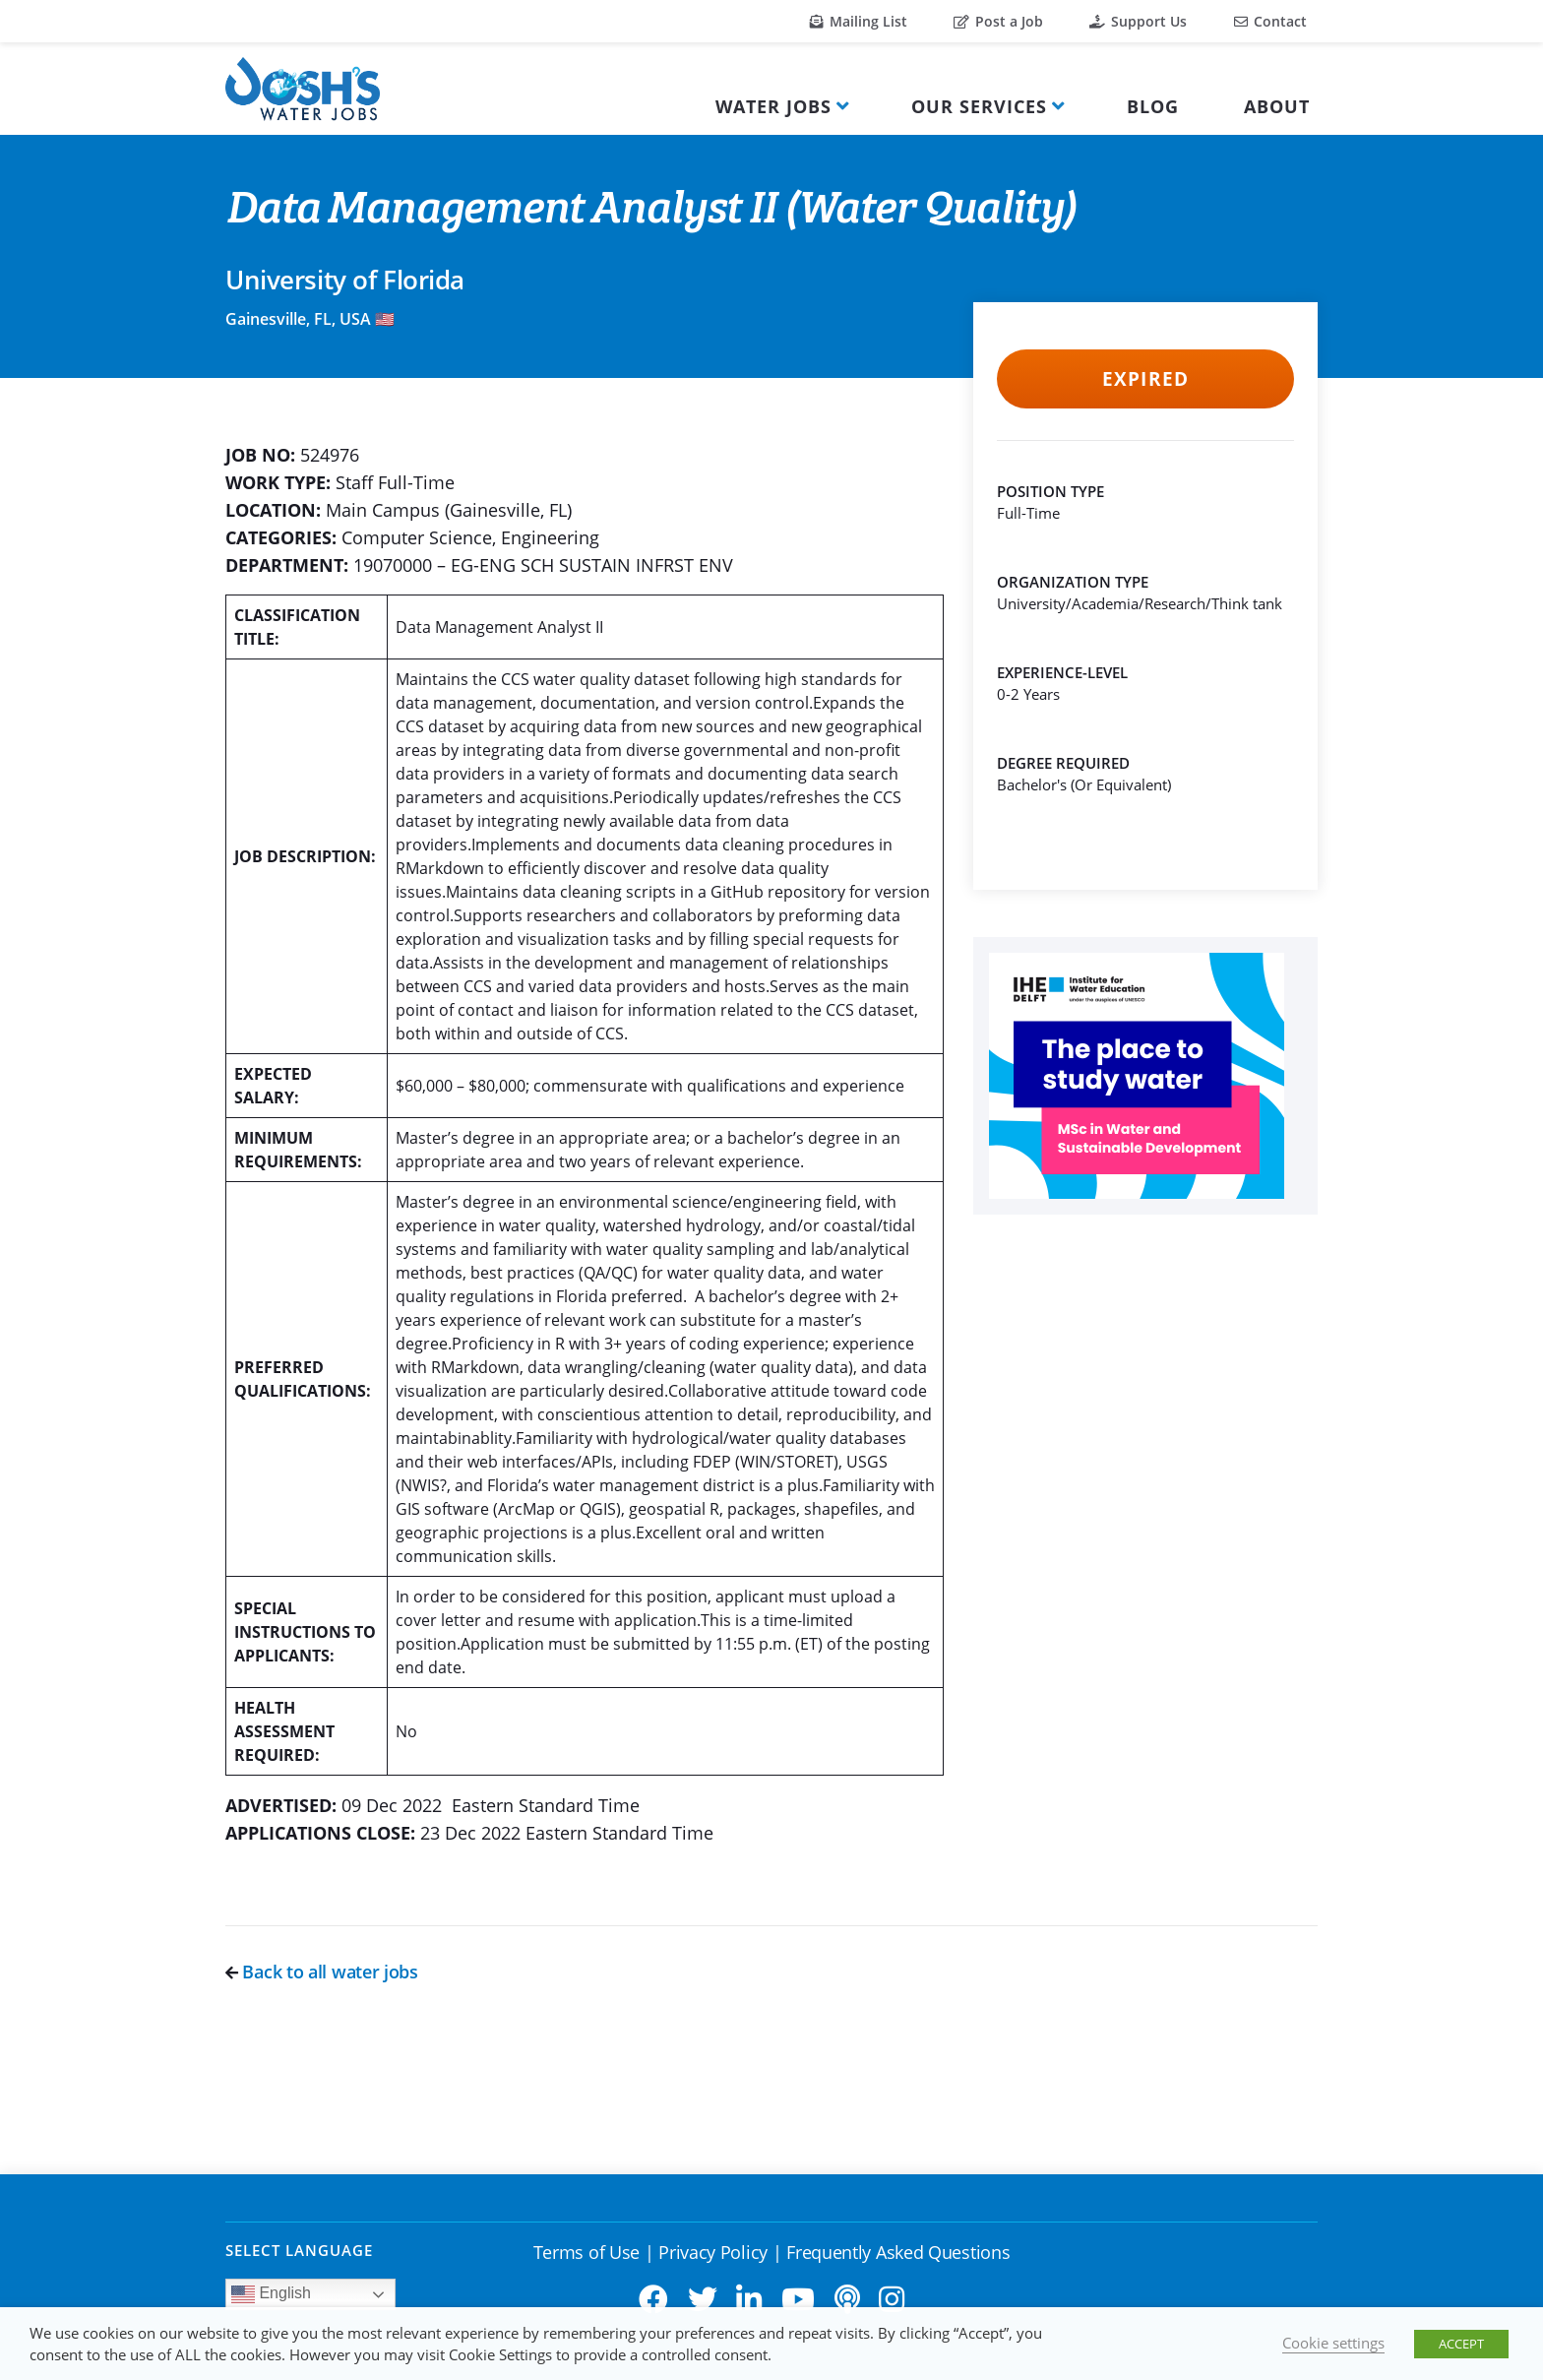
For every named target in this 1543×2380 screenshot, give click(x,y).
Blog (1153, 106)
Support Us (1138, 21)
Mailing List (858, 21)
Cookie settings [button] (1333, 2342)
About (1277, 106)
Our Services (979, 106)
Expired (1145, 379)
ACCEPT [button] (1461, 2343)
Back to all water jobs (321, 1971)
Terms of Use (586, 2252)
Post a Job (998, 21)
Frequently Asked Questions (898, 2252)
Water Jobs (773, 106)
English (271, 2294)
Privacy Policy (713, 2252)
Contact (1270, 21)
